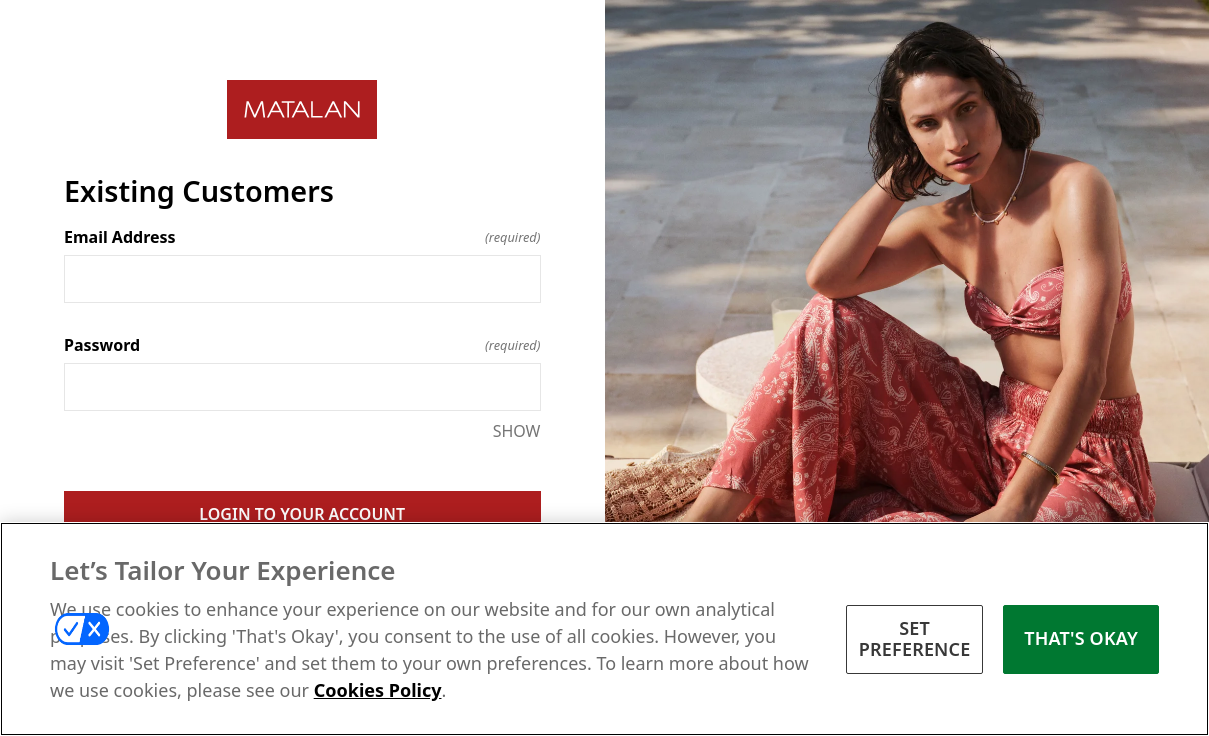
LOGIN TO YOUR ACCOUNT (302, 514)
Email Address (302, 237)
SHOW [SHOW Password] (517, 431)
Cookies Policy (378, 690)
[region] (604, 629)
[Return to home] (302, 109)
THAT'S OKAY (1081, 638)
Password (302, 345)
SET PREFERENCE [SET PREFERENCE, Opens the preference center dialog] (915, 639)
